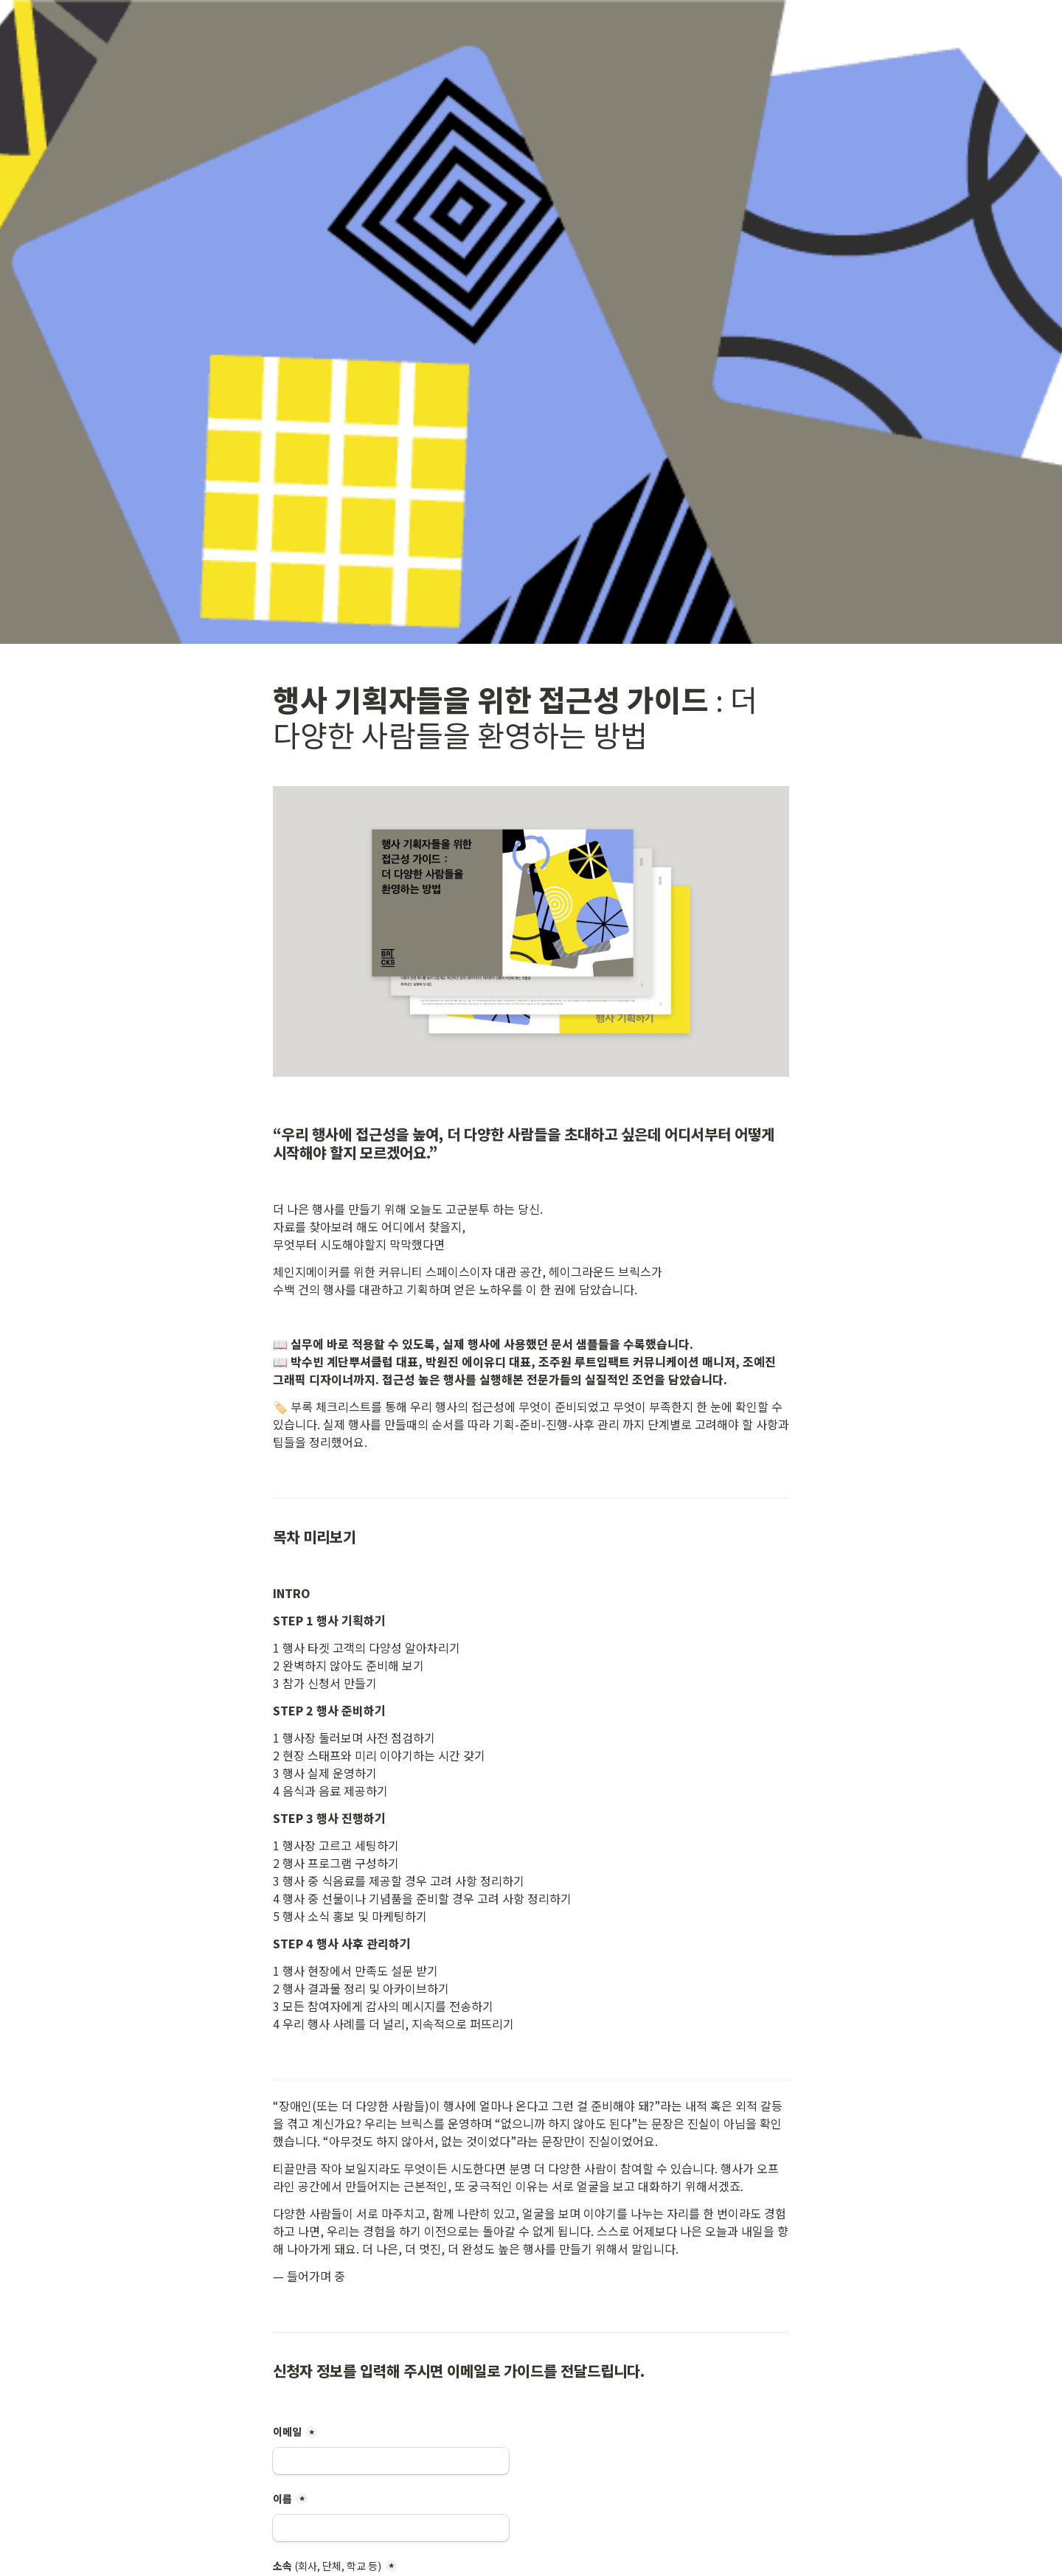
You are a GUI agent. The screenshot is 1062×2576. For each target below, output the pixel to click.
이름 (282, 2498)
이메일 (287, 2431)
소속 (327, 2565)
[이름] (391, 2528)
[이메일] (391, 2461)
